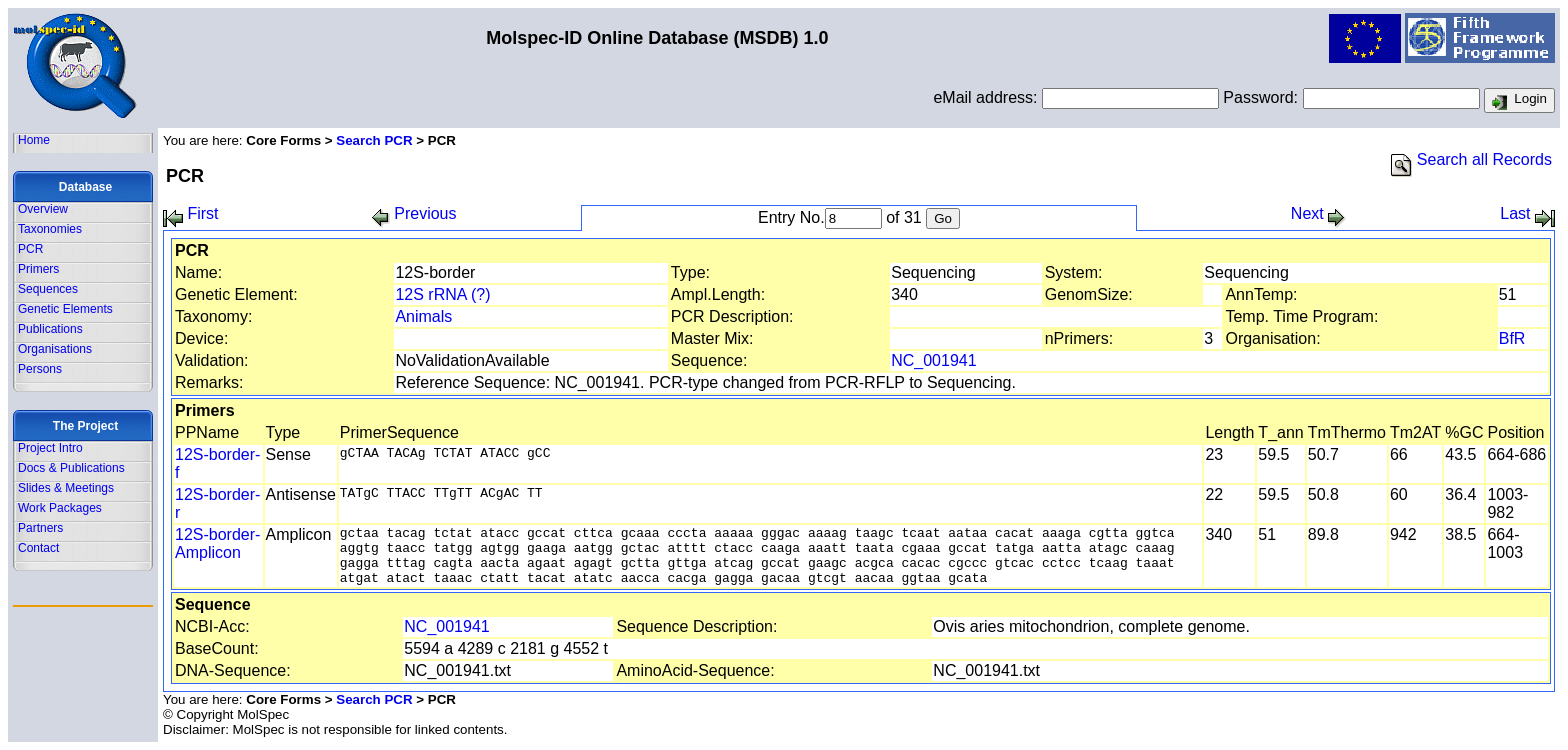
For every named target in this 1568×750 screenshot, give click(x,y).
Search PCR (374, 140)
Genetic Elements (65, 309)
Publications (50, 329)
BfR (1512, 338)
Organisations (55, 349)
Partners (40, 528)
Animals (423, 316)
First (191, 213)
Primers (38, 269)
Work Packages (60, 508)
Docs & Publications (71, 468)
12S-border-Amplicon (217, 543)
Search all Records (1471, 159)
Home (34, 140)
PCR (30, 249)
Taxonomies (50, 229)
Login (1519, 101)
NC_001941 (933, 360)
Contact (38, 548)
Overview (43, 209)
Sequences (48, 289)
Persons (40, 369)
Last (1527, 213)
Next (1318, 213)
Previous (414, 213)
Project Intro (50, 448)
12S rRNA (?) (442, 294)
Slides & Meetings (66, 488)
